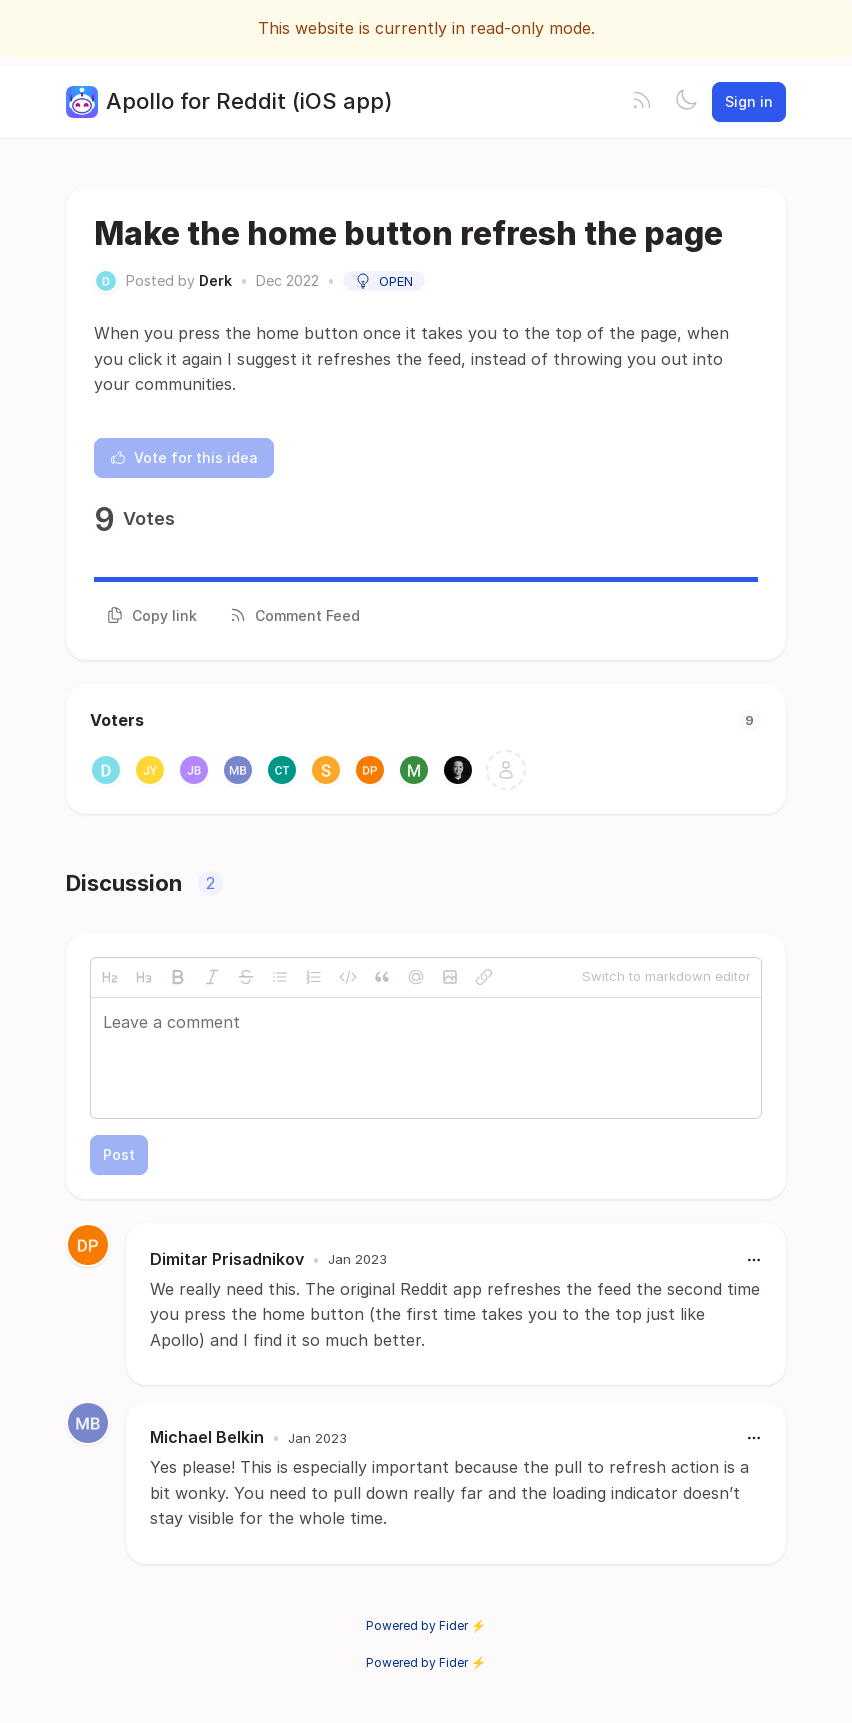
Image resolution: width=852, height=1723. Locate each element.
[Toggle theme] (686, 102)
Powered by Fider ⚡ (426, 1625)
